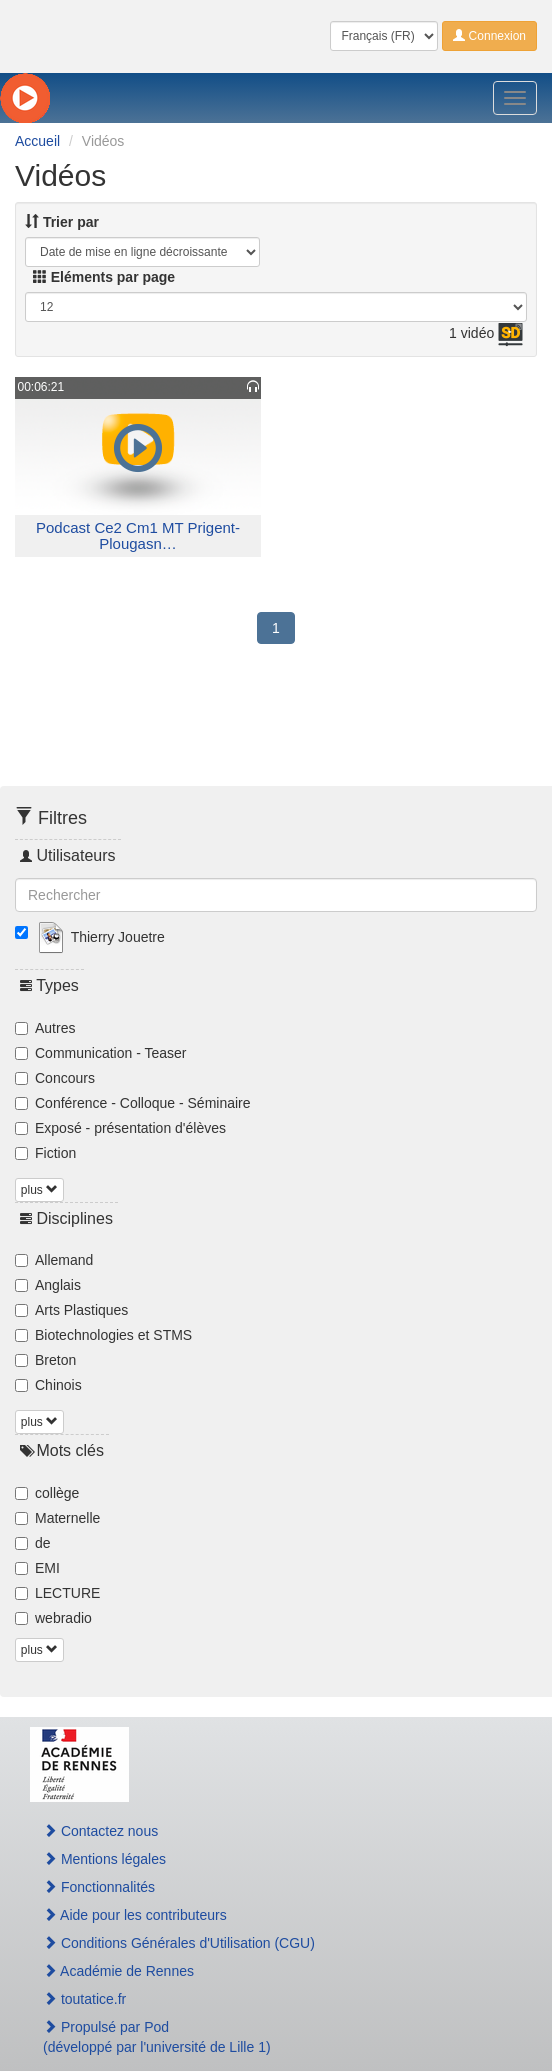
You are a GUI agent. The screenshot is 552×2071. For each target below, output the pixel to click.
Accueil (37, 141)
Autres (45, 1028)
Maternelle (57, 1518)
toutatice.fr (84, 1999)
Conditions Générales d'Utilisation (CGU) (179, 1943)
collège (47, 1493)
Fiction (45, 1153)
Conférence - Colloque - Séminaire (133, 1103)
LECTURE (57, 1593)
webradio (53, 1618)
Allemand (54, 1260)
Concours (55, 1078)
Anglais (48, 1285)
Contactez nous (100, 1831)
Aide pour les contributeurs (135, 1915)
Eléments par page (104, 277)
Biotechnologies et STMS (103, 1335)
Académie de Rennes (118, 1971)
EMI (37, 1568)
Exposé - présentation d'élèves (120, 1128)
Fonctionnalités (99, 1887)
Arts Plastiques (71, 1310)
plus (39, 1190)
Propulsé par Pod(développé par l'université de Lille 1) (157, 2037)
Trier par (62, 222)
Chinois (48, 1385)
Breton (45, 1360)
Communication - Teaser (100, 1053)
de (33, 1543)
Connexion (489, 36)
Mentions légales (104, 1859)
